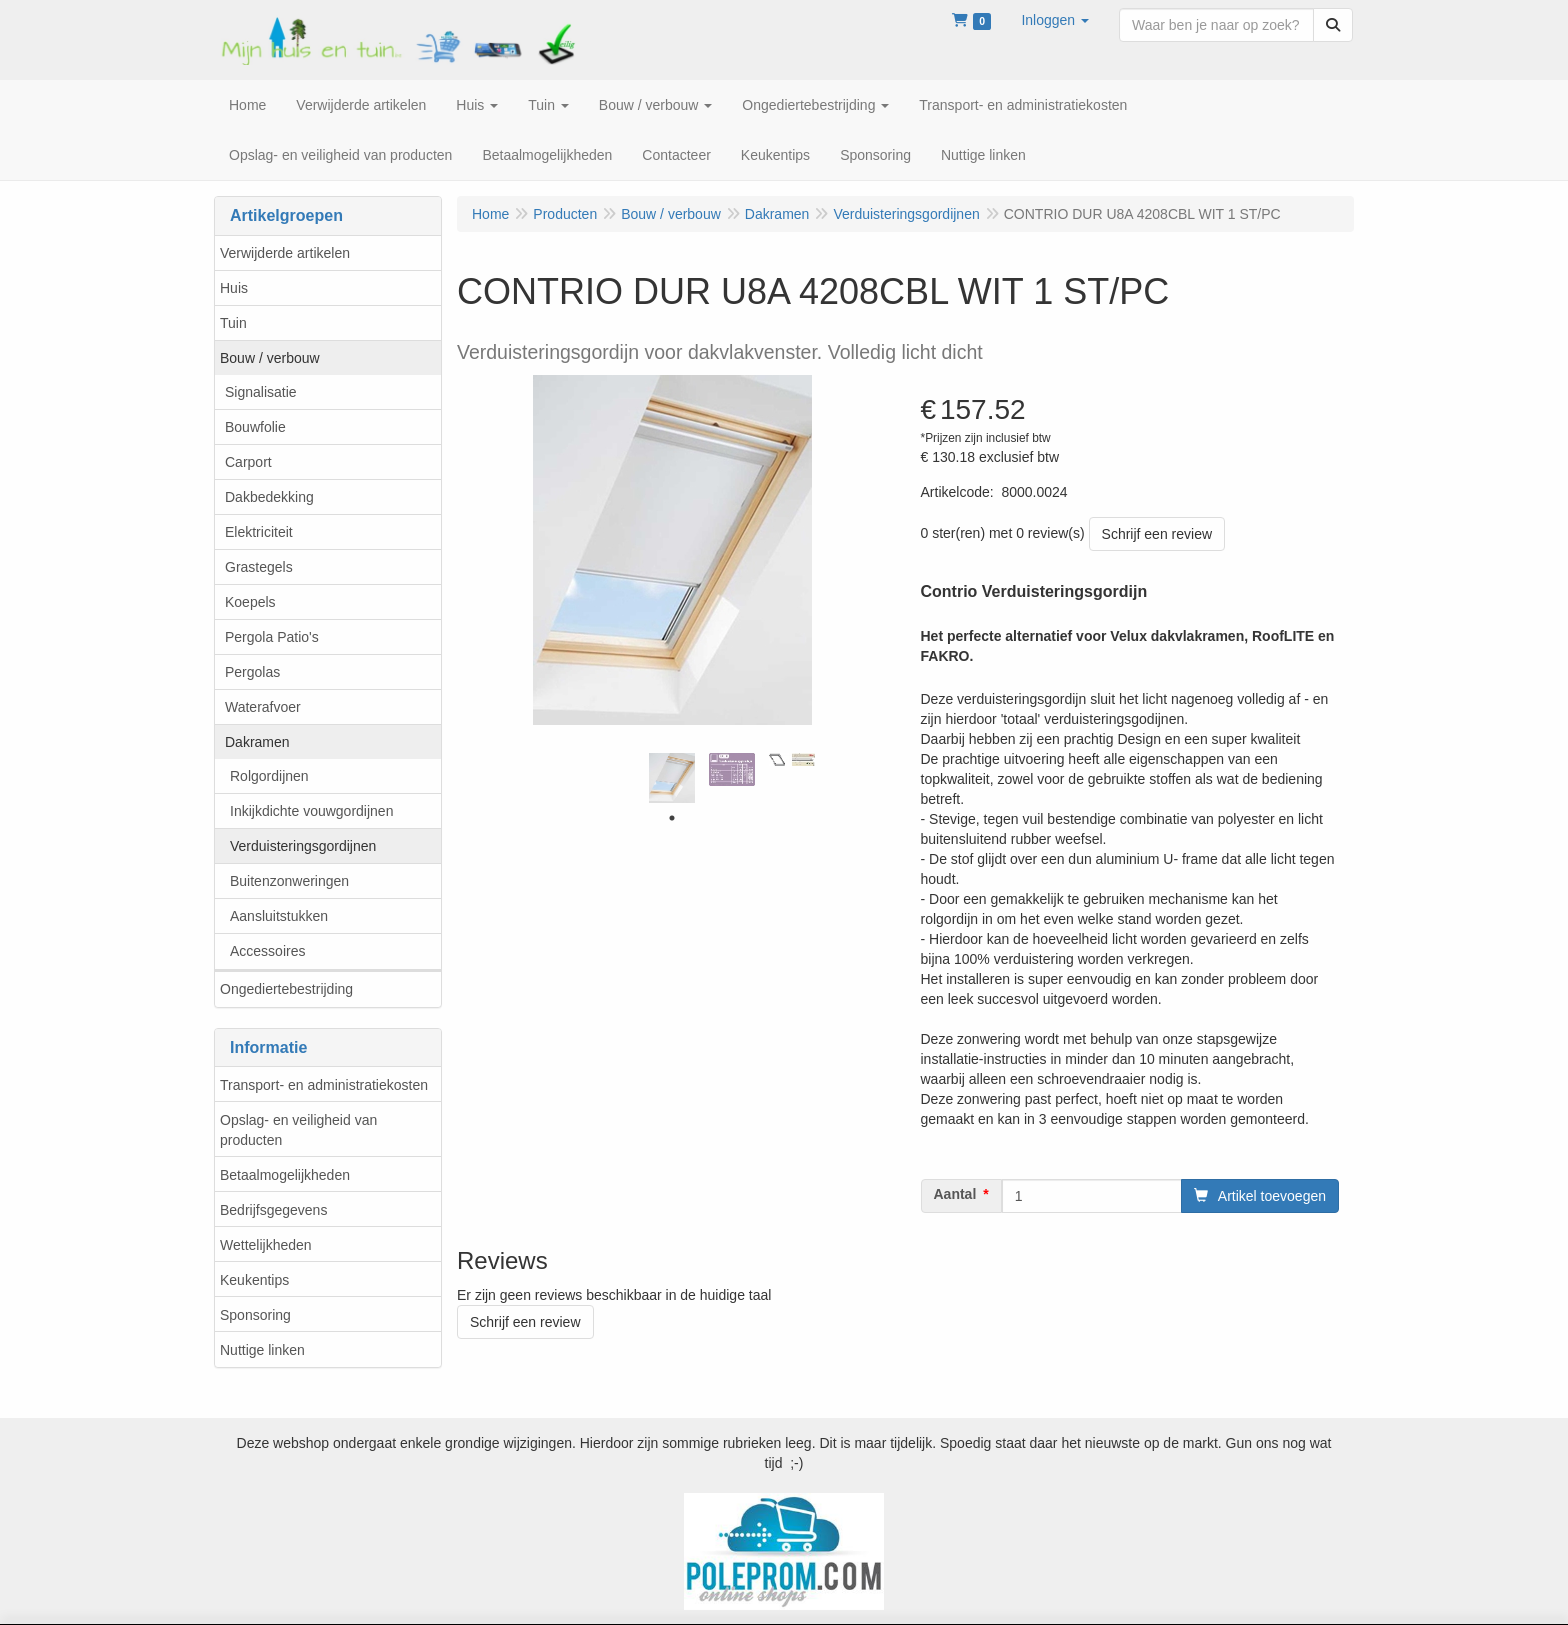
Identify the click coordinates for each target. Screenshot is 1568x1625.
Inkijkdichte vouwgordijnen (311, 811)
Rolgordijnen (269, 776)
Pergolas (252, 672)
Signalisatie (261, 392)
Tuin (233, 323)
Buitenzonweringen (289, 881)
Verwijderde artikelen (285, 253)
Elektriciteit (259, 532)
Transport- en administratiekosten (324, 1085)
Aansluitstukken (279, 916)
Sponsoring (255, 1315)
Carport (248, 462)
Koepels (250, 602)
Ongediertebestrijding (286, 989)
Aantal (955, 1194)
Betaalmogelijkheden (285, 1175)
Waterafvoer (263, 707)
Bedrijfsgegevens (273, 1210)
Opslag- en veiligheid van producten (298, 1130)
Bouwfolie (255, 427)
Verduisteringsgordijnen (303, 846)
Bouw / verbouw (270, 358)
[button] (1055, 20)
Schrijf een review (1157, 534)
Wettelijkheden (266, 1245)
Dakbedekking (269, 497)
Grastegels (259, 567)
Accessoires (267, 951)
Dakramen (257, 742)
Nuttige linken (262, 1350)
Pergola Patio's (272, 637)
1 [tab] (672, 818)
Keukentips (254, 1280)
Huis (234, 288)
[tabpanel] (672, 778)
